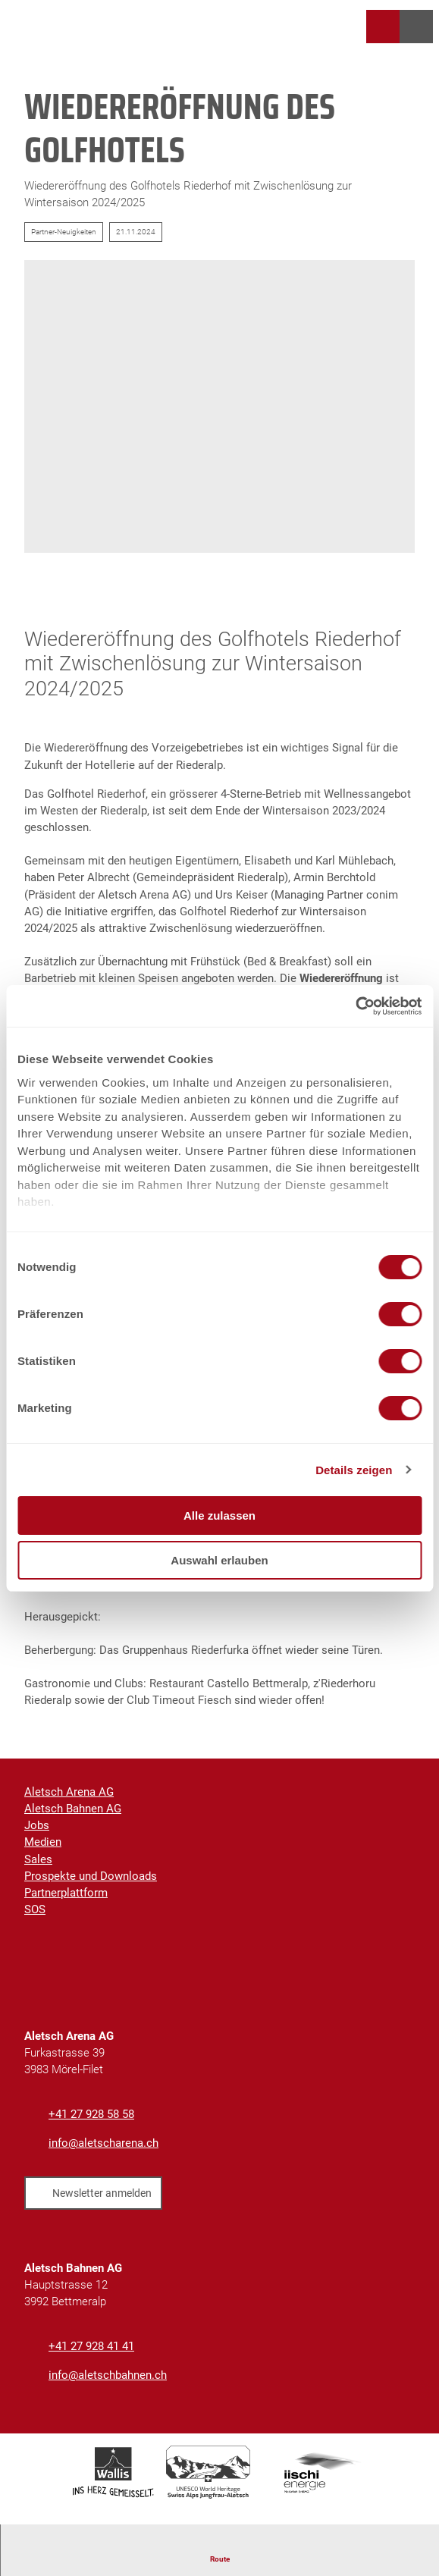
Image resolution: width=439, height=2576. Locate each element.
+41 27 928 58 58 (91, 2114)
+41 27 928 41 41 (91, 2346)
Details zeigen (353, 1470)
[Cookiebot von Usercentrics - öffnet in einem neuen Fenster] (355, 1006)
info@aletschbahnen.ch (108, 2376)
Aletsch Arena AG (69, 1792)
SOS (34, 1909)
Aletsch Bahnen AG (72, 1808)
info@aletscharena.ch (103, 2143)
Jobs (36, 1825)
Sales (38, 1859)
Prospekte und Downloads (90, 1876)
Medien (42, 1843)
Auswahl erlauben (219, 1560)
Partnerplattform (66, 1893)
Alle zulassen (219, 1515)
